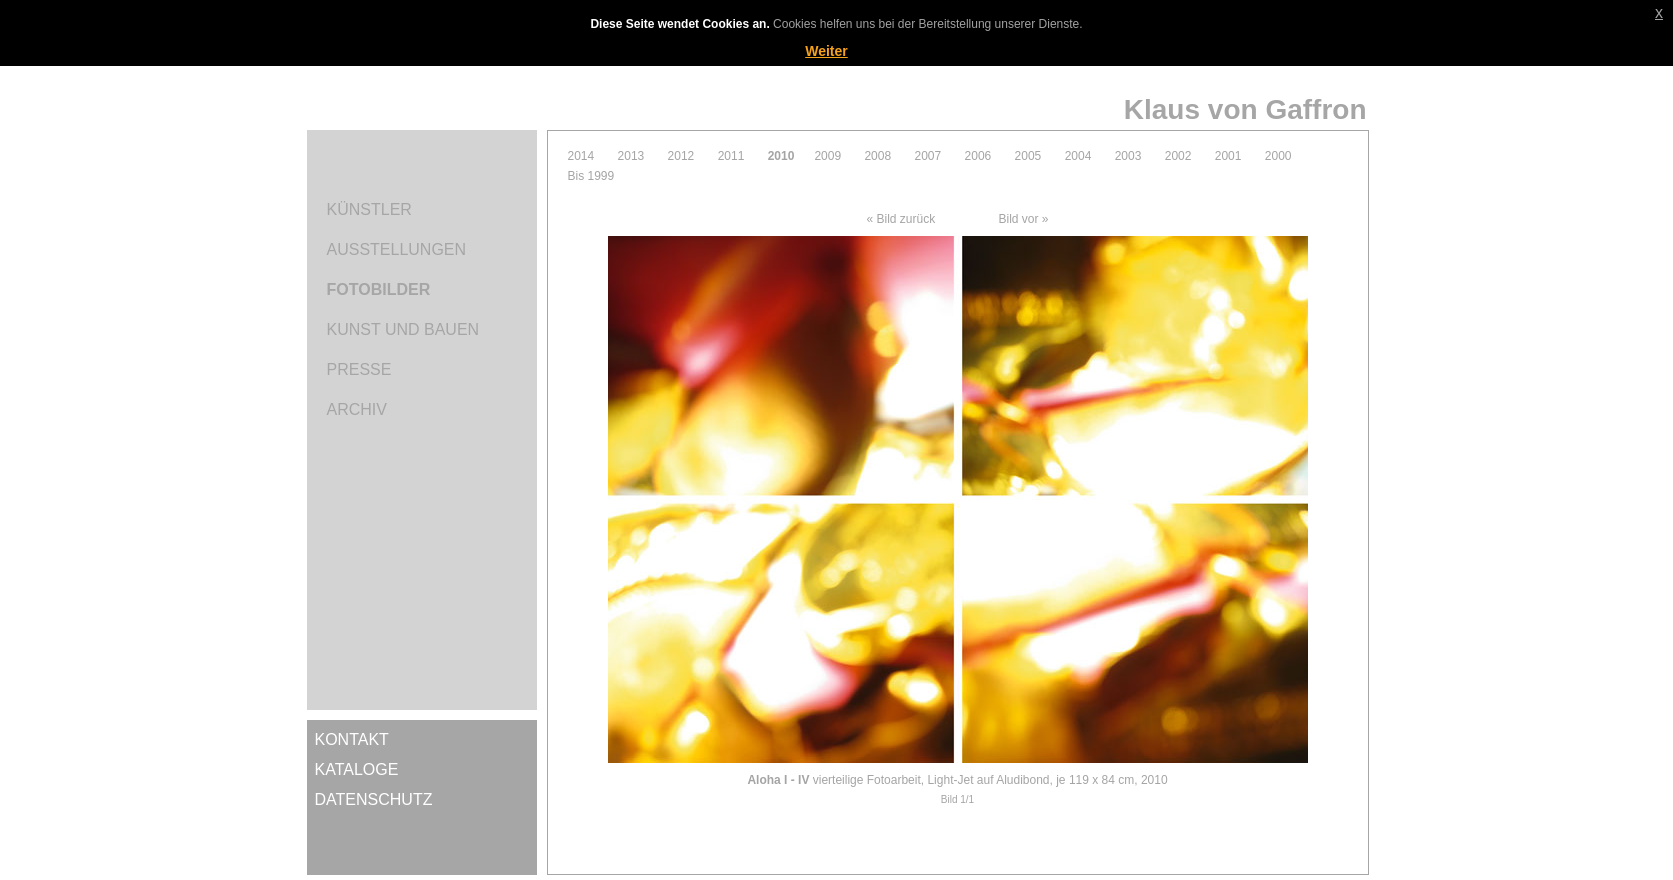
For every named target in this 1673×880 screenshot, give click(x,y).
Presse (359, 369)
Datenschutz (374, 799)
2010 (781, 156)
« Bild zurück (900, 219)
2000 (1278, 156)
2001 (1228, 156)
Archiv (357, 409)
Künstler (369, 209)
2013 (631, 156)
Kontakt (352, 739)
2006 (978, 156)
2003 (1128, 156)
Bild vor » (1024, 219)
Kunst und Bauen (403, 329)
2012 (681, 156)
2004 (1078, 156)
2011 (731, 156)
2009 (827, 156)
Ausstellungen (397, 249)
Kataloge (357, 769)
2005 (1028, 156)
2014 (581, 156)
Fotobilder (379, 289)
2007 (927, 156)
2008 (877, 156)
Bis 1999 (591, 176)
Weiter (826, 51)
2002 (1178, 156)
